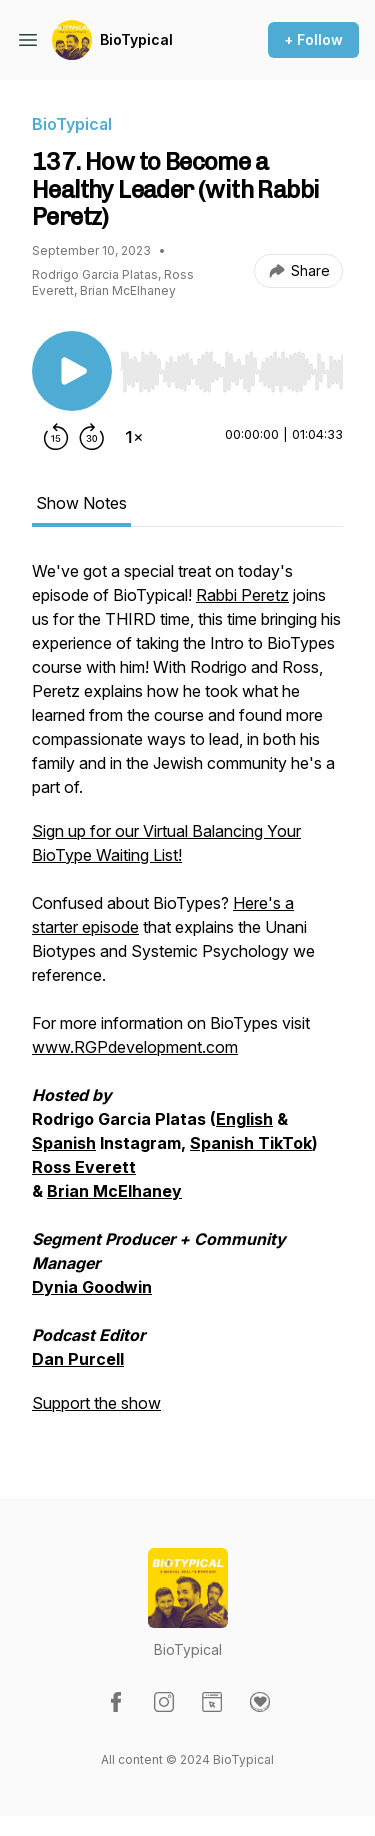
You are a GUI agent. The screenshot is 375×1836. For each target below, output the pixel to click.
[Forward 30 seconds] (92, 437)
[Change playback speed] (134, 437)
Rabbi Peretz (242, 595)
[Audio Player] (231, 366)
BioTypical (136, 39)
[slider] (231, 372)
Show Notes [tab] (81, 503)
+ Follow (313, 39)
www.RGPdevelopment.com (135, 1047)
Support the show (96, 1403)
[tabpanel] (187, 997)
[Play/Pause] (72, 371)
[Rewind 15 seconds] (56, 437)
